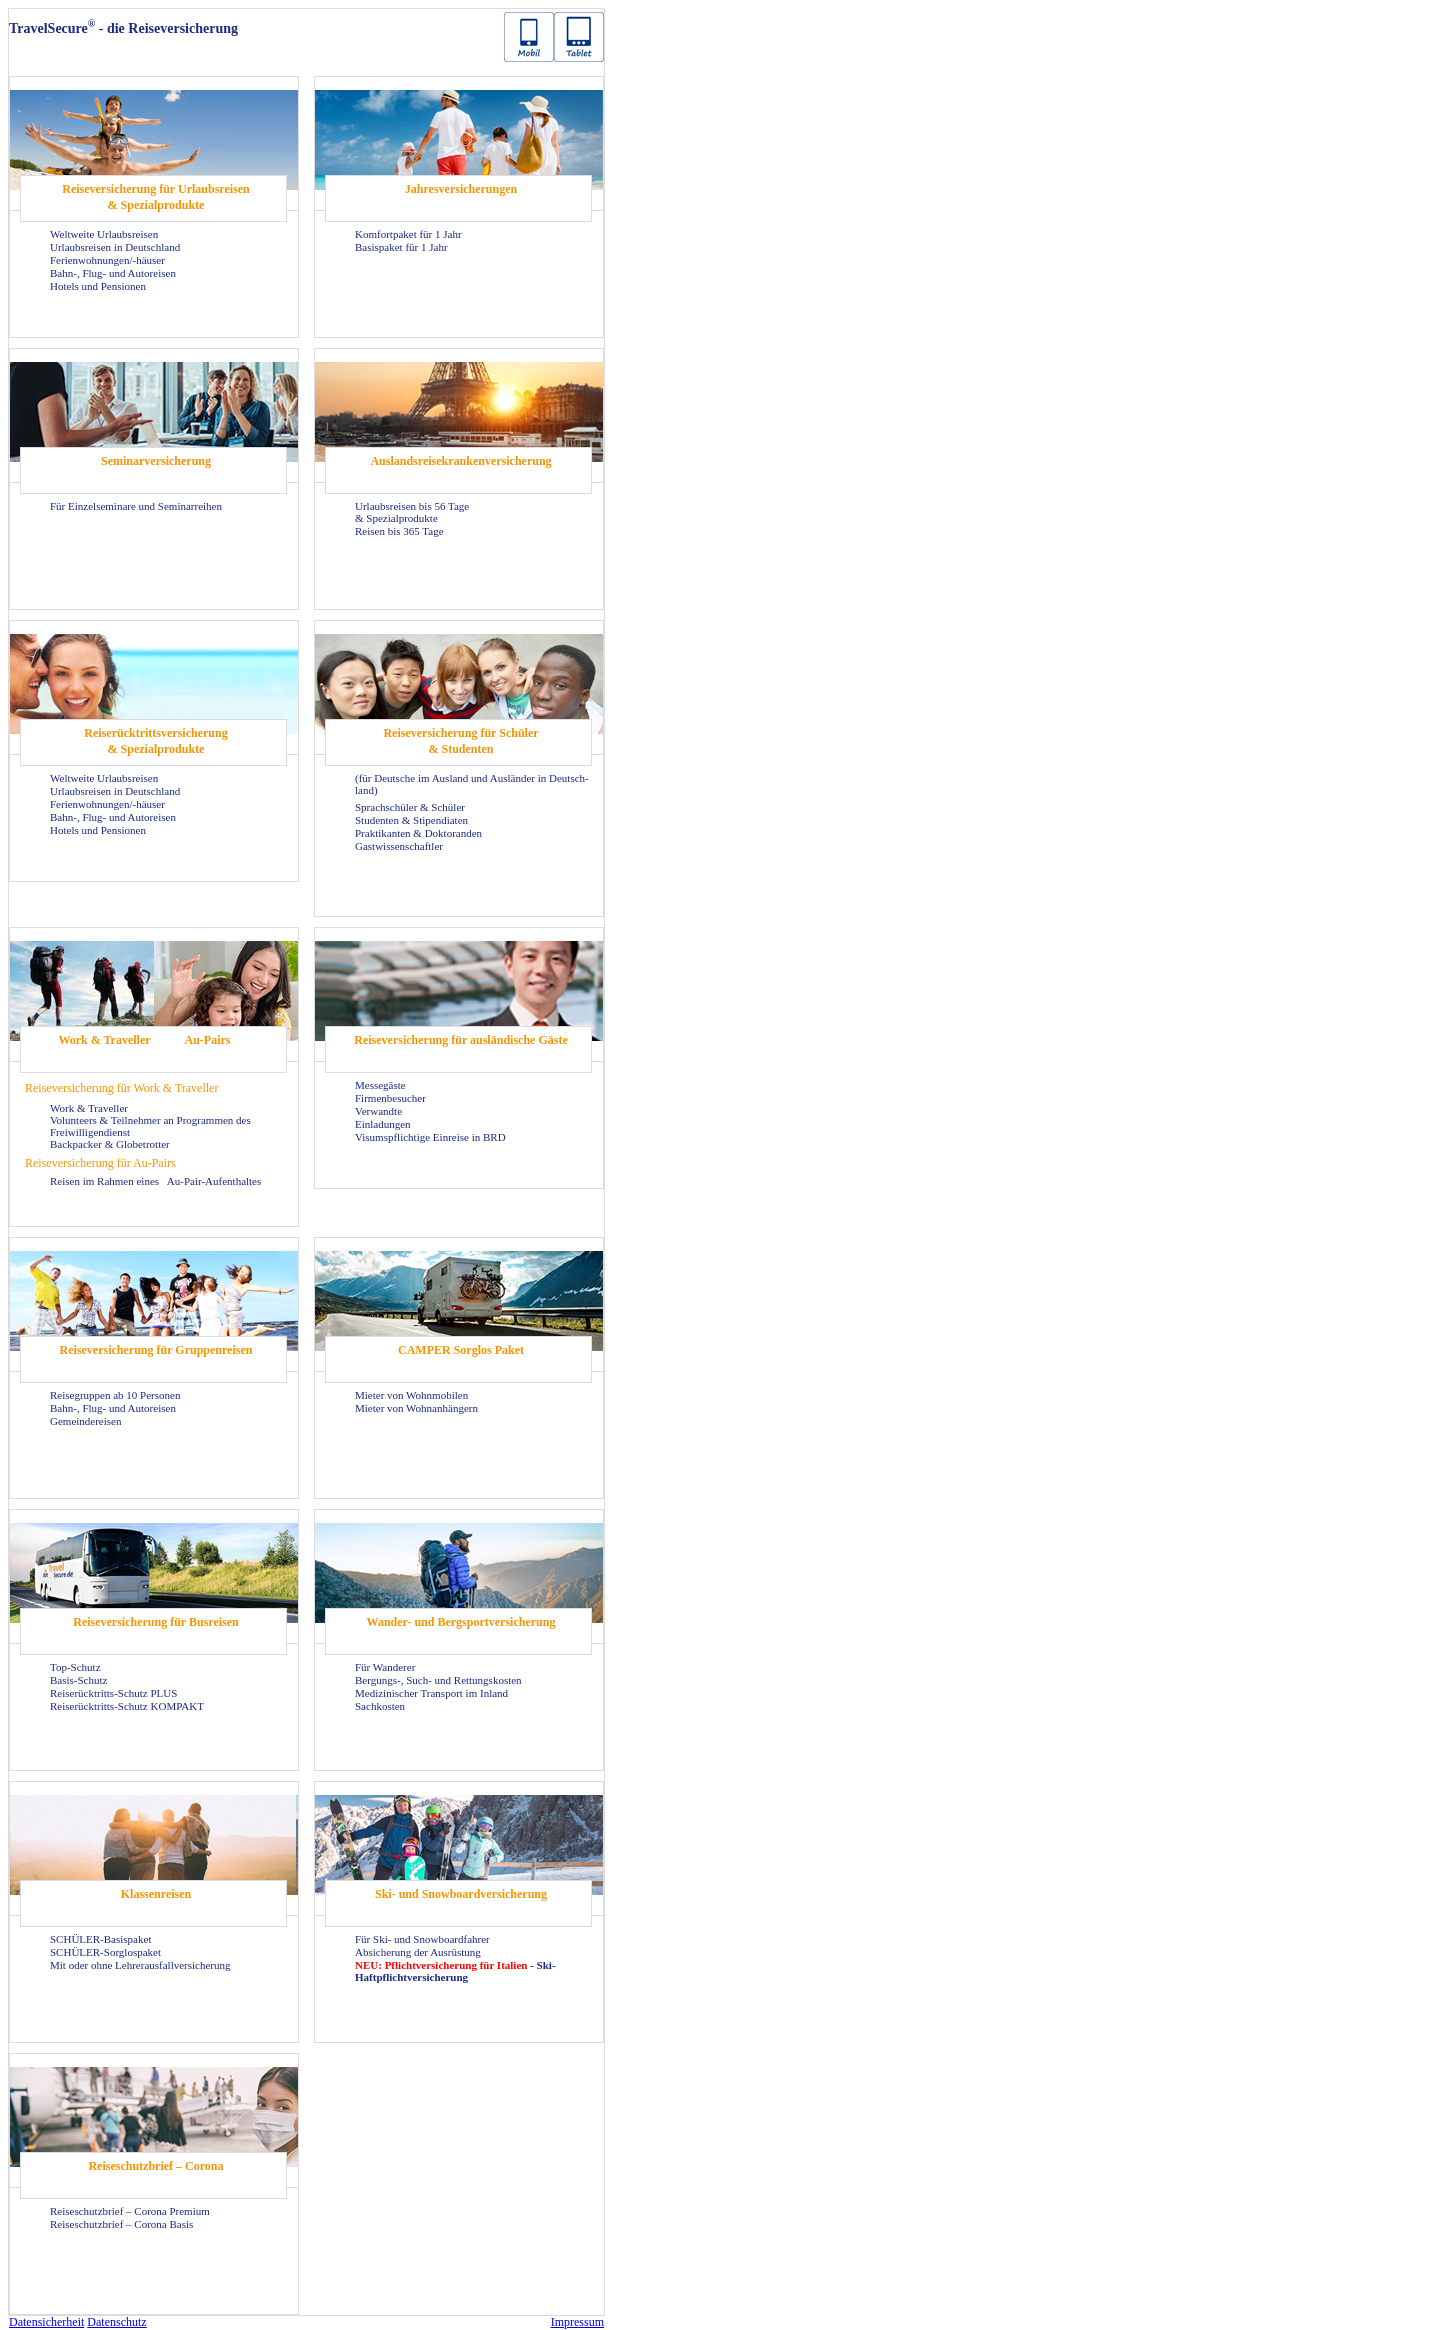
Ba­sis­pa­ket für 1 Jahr (401, 247)
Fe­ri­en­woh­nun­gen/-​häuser (107, 260)
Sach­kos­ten (380, 1706)
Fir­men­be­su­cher (390, 1098)
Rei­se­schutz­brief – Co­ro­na (155, 2166)
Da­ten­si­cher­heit (46, 2322)
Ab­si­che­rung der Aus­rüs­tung (418, 1952)
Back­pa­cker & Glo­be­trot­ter (110, 1144)
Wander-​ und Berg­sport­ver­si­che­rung (461, 1622)
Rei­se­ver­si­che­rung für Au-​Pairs (100, 1163)
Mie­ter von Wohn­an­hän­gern (416, 1408)
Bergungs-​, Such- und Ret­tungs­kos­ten (438, 1680)
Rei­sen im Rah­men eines (106, 1181)
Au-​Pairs (208, 1040)
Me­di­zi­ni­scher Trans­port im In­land (431, 1693)
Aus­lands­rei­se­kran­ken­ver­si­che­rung (460, 461)
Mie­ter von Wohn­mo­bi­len (411, 1395)
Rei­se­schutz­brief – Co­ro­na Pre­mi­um (130, 2211)
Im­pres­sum (577, 2322)
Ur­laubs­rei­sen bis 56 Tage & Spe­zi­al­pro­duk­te (412, 512)
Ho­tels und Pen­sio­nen (98, 286)
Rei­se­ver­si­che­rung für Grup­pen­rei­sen (156, 1350)
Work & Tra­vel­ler (104, 1040)
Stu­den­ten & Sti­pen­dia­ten (411, 820)
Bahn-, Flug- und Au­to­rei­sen (113, 273)
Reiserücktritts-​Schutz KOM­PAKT (127, 1706)
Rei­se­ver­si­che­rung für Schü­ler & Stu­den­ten (460, 741)
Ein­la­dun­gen (383, 1124)
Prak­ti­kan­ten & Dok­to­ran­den (418, 833)
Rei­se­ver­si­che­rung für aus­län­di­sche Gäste (460, 1040)
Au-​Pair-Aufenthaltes (214, 1181)
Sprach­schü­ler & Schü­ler (410, 807)
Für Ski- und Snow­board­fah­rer (422, 1939)
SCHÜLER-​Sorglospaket (105, 1952)
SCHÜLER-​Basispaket (100, 1939)
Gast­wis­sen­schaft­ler (399, 846)
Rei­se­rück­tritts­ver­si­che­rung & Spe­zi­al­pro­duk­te (155, 741)
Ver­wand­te (378, 1111)
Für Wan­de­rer (385, 1667)
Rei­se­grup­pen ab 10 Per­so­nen (115, 1395)
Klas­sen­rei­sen (156, 1894)
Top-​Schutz (75, 1667)
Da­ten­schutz (116, 2322)
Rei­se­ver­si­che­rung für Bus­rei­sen (156, 1622)
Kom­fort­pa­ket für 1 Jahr (408, 234)
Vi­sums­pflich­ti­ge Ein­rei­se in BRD (430, 1137)
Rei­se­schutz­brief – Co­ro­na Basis (121, 2224)
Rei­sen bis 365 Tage (399, 531)
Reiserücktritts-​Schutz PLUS (113, 1693)
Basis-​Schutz (78, 1680)
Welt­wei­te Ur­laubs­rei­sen (104, 234)
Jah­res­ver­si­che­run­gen (461, 189)
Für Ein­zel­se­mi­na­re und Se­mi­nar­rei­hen (136, 506)
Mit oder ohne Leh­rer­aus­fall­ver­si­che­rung (140, 1965)
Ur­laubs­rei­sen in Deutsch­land (115, 247)
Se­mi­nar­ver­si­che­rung (156, 461)
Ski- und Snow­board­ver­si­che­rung (461, 1894)
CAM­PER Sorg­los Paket (461, 1350)
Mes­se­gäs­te (380, 1085)
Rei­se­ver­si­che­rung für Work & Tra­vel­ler (121, 1088)
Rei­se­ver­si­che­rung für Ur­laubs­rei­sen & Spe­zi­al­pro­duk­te (156, 197)
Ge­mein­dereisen (85, 1421)
